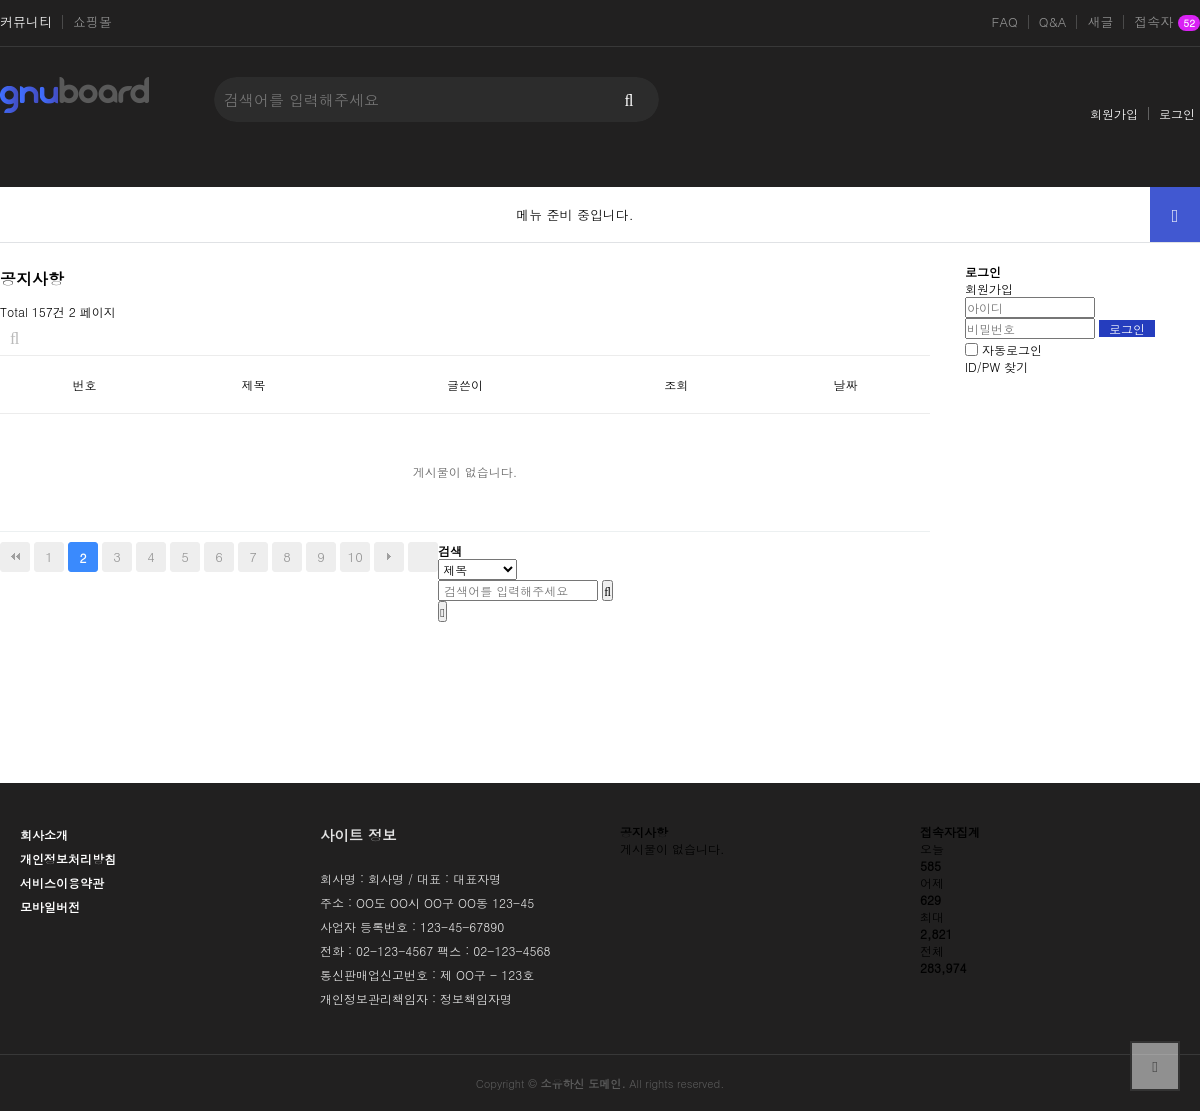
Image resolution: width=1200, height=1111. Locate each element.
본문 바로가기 (0, 0)
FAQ (1005, 22)
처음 (15, 557)
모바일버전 (50, 906)
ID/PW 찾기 (996, 366)
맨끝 (423, 557)
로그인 (1177, 113)
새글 (1100, 22)
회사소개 (44, 834)
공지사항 (644, 831)
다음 (389, 557)
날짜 (845, 384)
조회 (676, 384)
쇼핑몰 (92, 22)
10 (355, 556)
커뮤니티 (26, 22)
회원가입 (1114, 113)
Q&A (1053, 22)
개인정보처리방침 (68, 858)
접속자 (1167, 23)
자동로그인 (1012, 349)
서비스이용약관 (62, 882)
